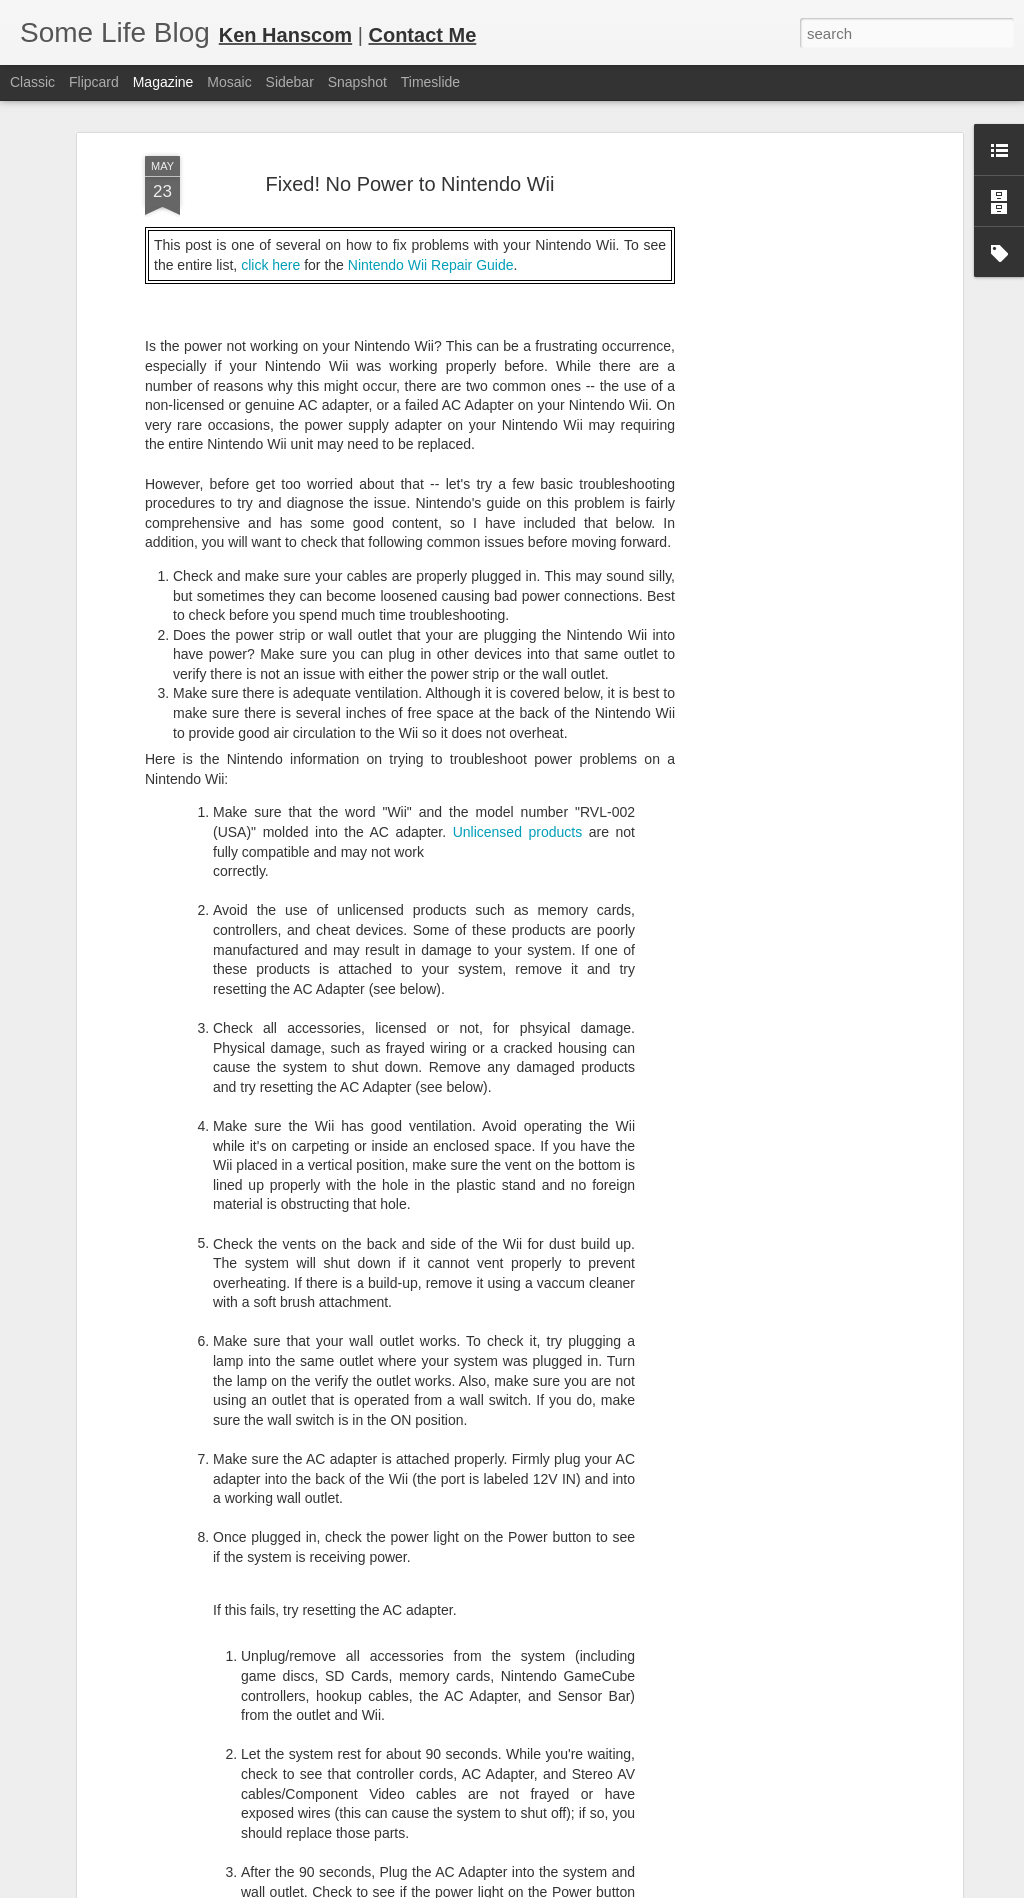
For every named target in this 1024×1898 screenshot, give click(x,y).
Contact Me (422, 35)
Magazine (163, 82)
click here (270, 181)
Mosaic (229, 82)
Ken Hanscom (285, 35)
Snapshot (357, 82)
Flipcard (94, 82)
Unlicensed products (518, 748)
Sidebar (290, 82)
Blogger (574, 1887)
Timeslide (430, 82)
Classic (32, 82)
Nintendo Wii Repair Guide (431, 181)
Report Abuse (633, 1887)
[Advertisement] (785, 387)
